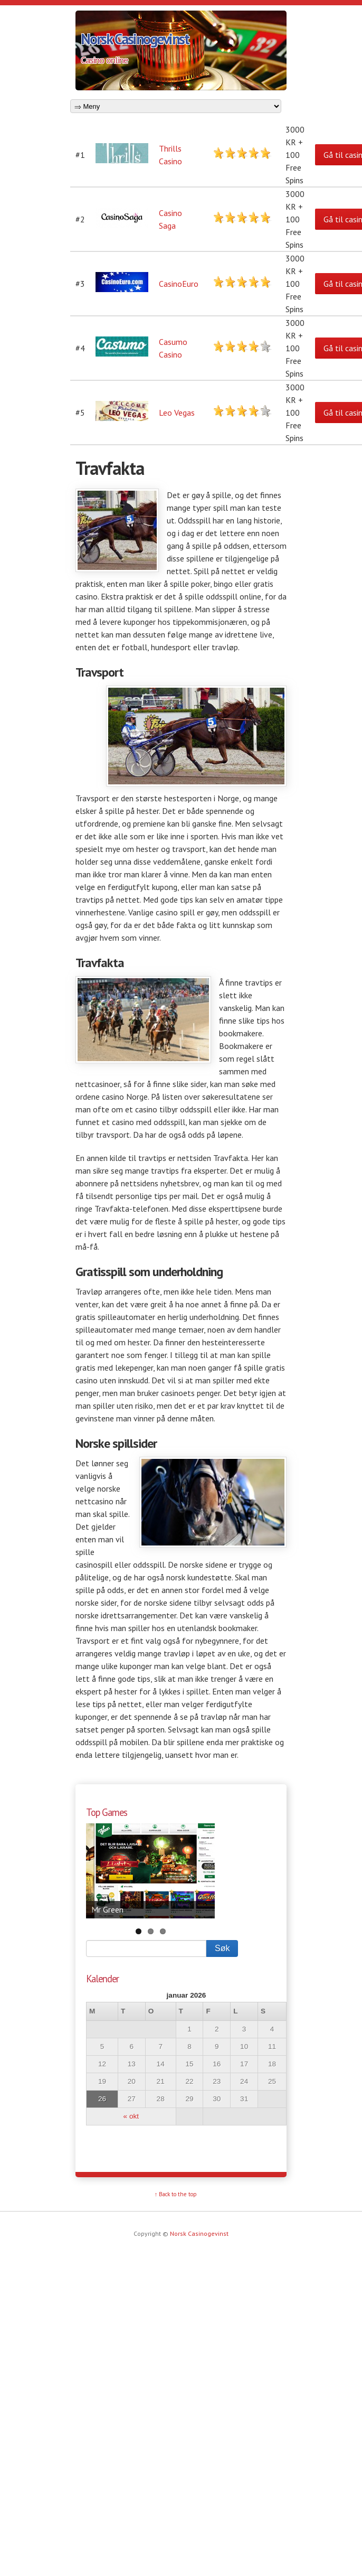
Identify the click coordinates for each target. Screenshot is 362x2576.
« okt (131, 2116)
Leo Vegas (177, 412)
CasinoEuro (178, 283)
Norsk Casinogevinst (135, 39)
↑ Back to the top (176, 2194)
